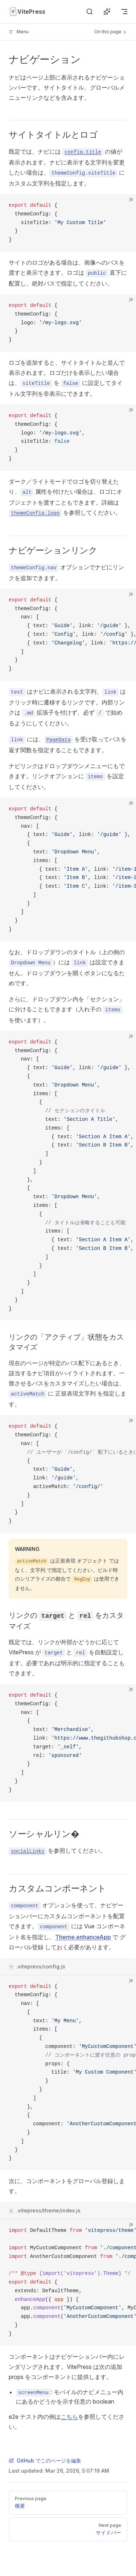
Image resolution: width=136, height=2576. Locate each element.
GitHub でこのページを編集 (45, 2460)
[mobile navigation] (124, 11)
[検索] (89, 11)
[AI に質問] (107, 11)
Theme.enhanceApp (83, 1937)
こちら (69, 2416)
